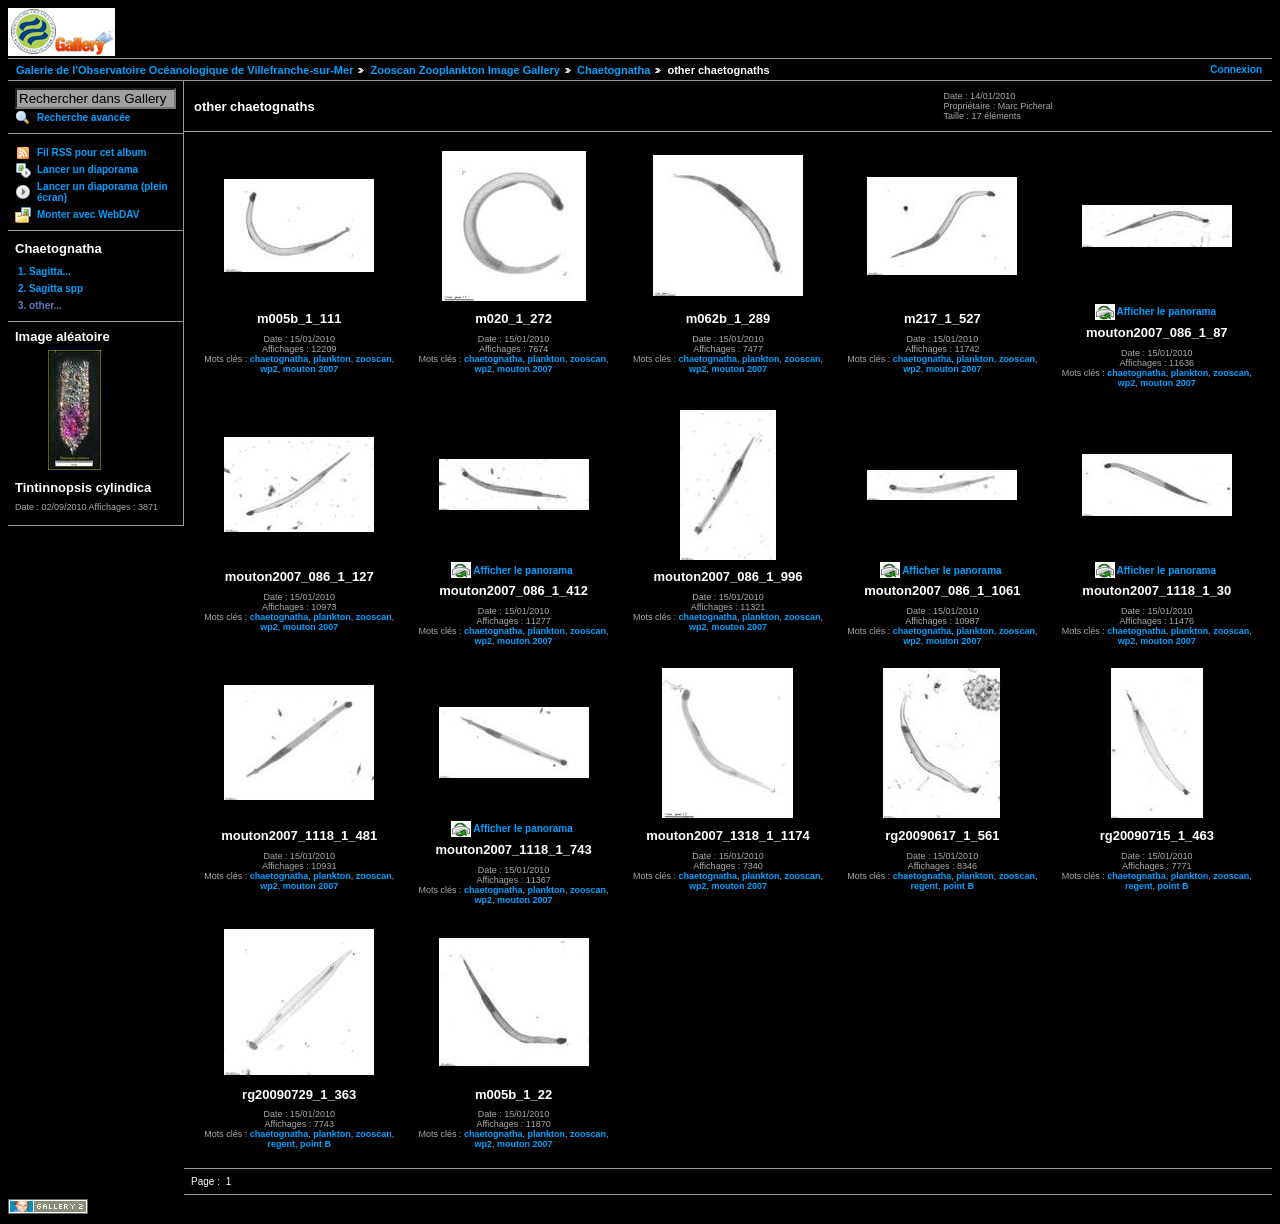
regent (925, 886)
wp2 (269, 369)
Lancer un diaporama (87, 169)
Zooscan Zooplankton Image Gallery (464, 70)
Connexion (1236, 69)
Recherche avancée (83, 117)
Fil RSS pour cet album (91, 152)
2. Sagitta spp (50, 288)
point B (958, 886)
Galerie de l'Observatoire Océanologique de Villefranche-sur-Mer (184, 70)
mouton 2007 (311, 369)
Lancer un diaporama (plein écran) (102, 192)
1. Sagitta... (44, 271)
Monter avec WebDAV (88, 214)
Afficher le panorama (1166, 311)
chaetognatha (279, 359)
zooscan (374, 359)
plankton (332, 359)
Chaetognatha (613, 70)
